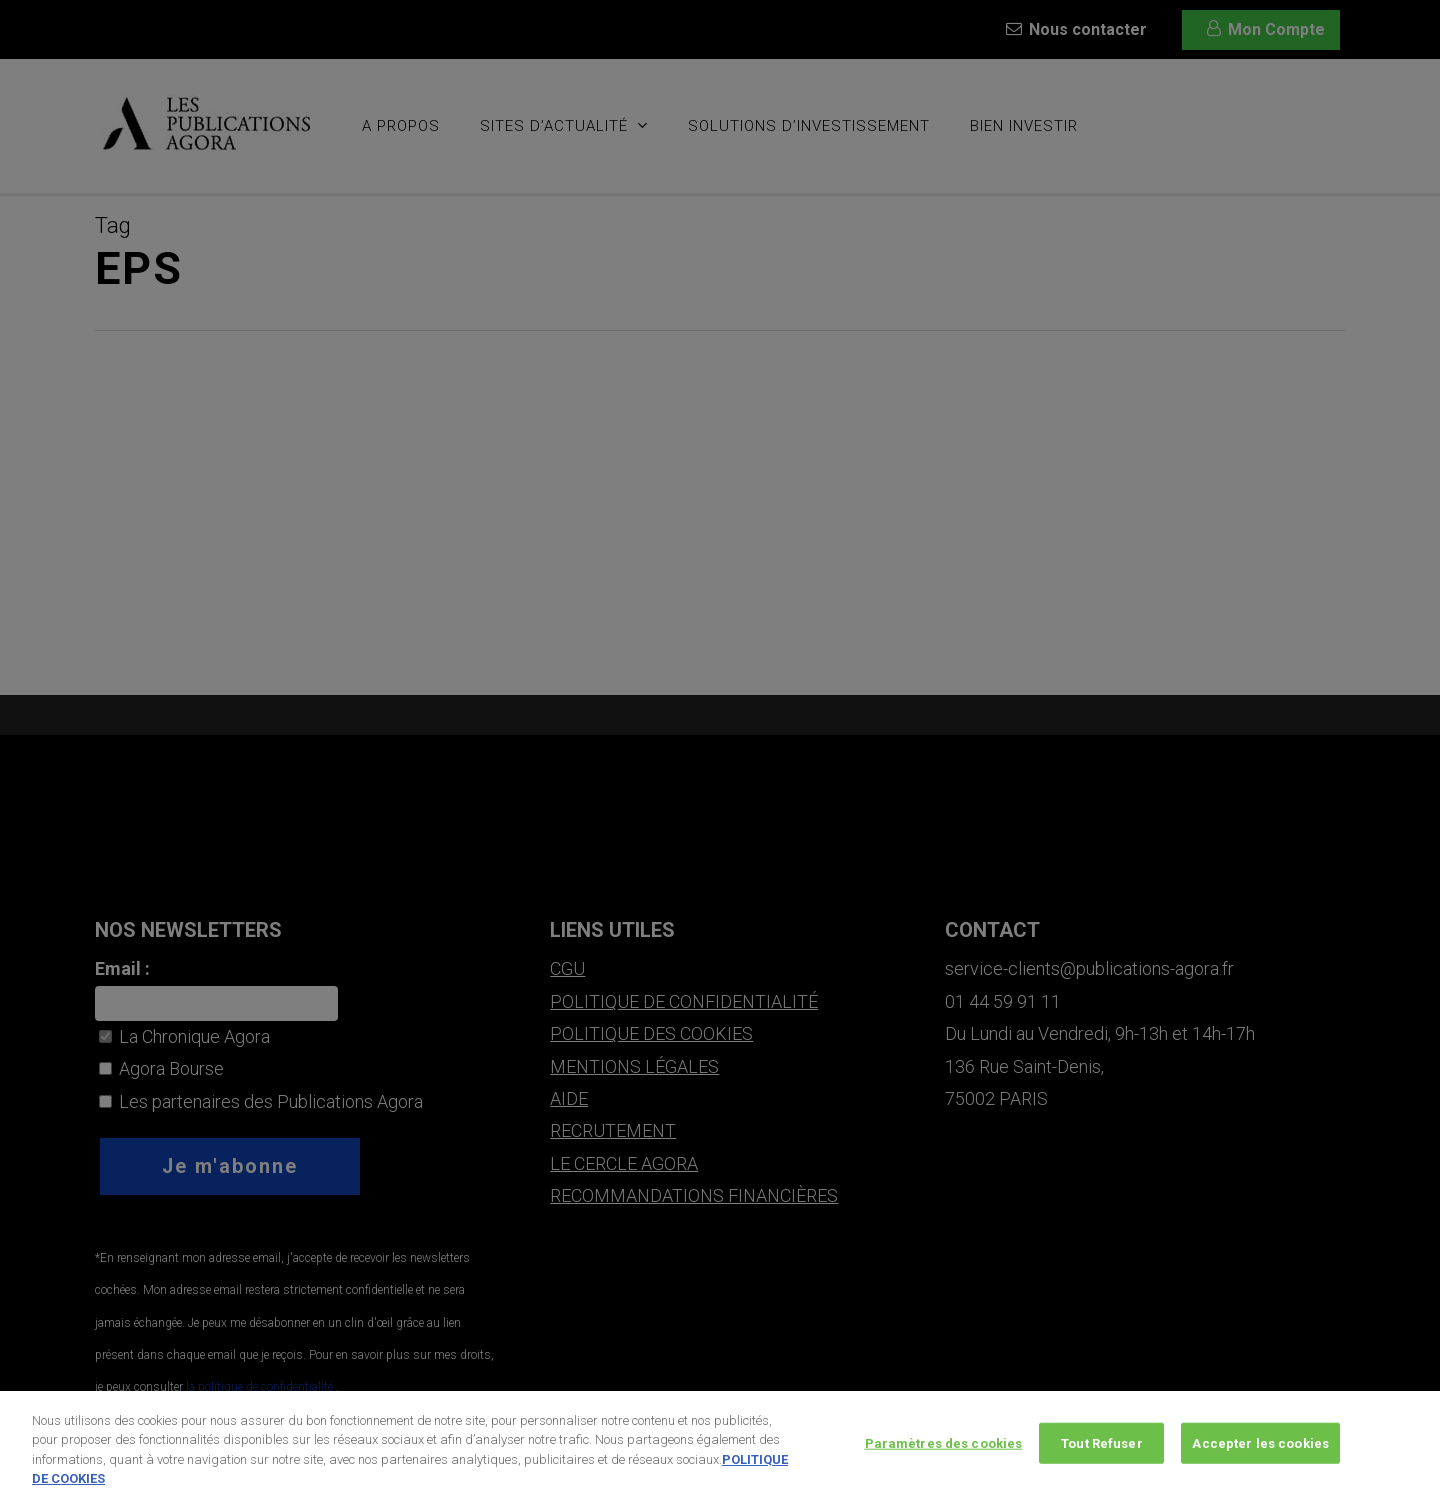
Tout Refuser (1102, 1451)
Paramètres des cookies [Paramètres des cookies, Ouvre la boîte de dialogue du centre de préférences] (944, 1451)
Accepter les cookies (1260, 1451)
